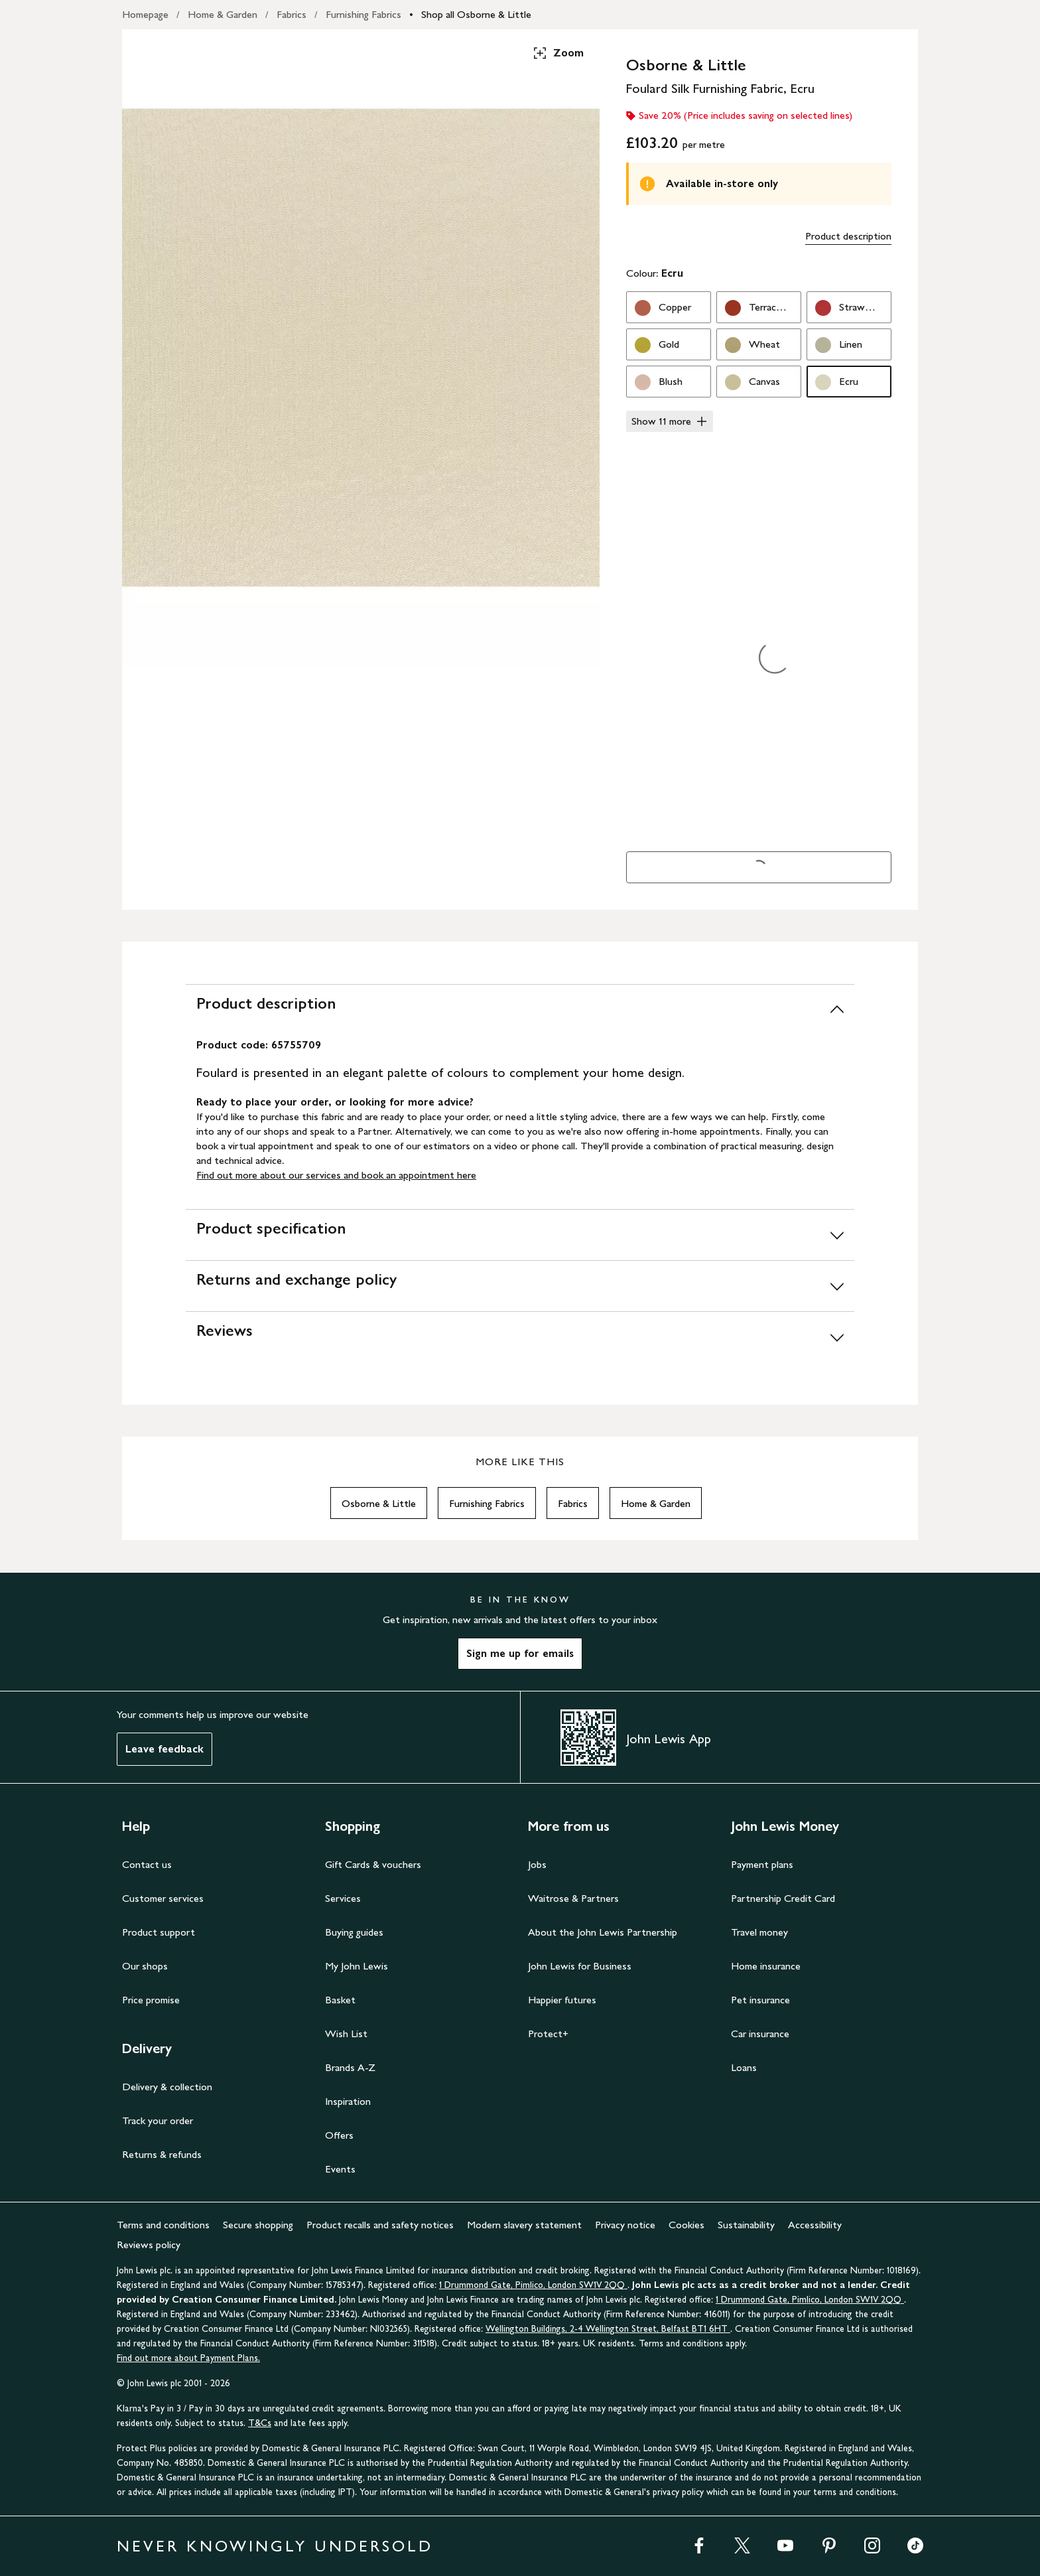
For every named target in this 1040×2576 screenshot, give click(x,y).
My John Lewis (356, 1966)
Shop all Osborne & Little (476, 14)
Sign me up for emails (520, 1653)
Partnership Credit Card (783, 1898)
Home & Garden (222, 14)
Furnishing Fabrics (363, 14)
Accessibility (815, 2224)
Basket (340, 1999)
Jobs (537, 1864)
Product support (158, 1932)
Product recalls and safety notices (380, 2224)
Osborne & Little (379, 1503)
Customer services (163, 1898)
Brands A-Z (350, 2067)
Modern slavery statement (524, 2224)
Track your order (157, 2120)
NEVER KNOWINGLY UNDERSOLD (275, 2545)
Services (343, 1898)
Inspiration (348, 2101)
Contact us (147, 1864)
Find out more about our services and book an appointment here (336, 1175)
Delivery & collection (167, 2086)
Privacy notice (625, 2224)
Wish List (346, 2033)
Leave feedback (164, 1749)
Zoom (558, 53)
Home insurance (766, 1966)
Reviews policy (148, 2244)
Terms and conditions (163, 2224)
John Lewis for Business (579, 1966)
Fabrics (291, 14)
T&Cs (259, 2423)
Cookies (686, 2224)
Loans (744, 2067)
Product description (848, 236)
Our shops (145, 1966)
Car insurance (760, 2033)
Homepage (145, 14)
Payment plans (762, 1864)
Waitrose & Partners (573, 1898)
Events (340, 2169)
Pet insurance (760, 1999)
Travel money (759, 1932)
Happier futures (562, 1999)
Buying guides (354, 1932)
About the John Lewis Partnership (602, 1932)
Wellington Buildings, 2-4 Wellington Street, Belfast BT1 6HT (608, 2328)
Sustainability (746, 2224)
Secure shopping (258, 2224)
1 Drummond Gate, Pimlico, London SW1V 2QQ (533, 2285)
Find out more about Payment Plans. (188, 2358)
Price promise (151, 1999)
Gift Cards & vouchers (373, 1864)
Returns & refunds (162, 2154)
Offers (339, 2135)
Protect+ (548, 2033)
